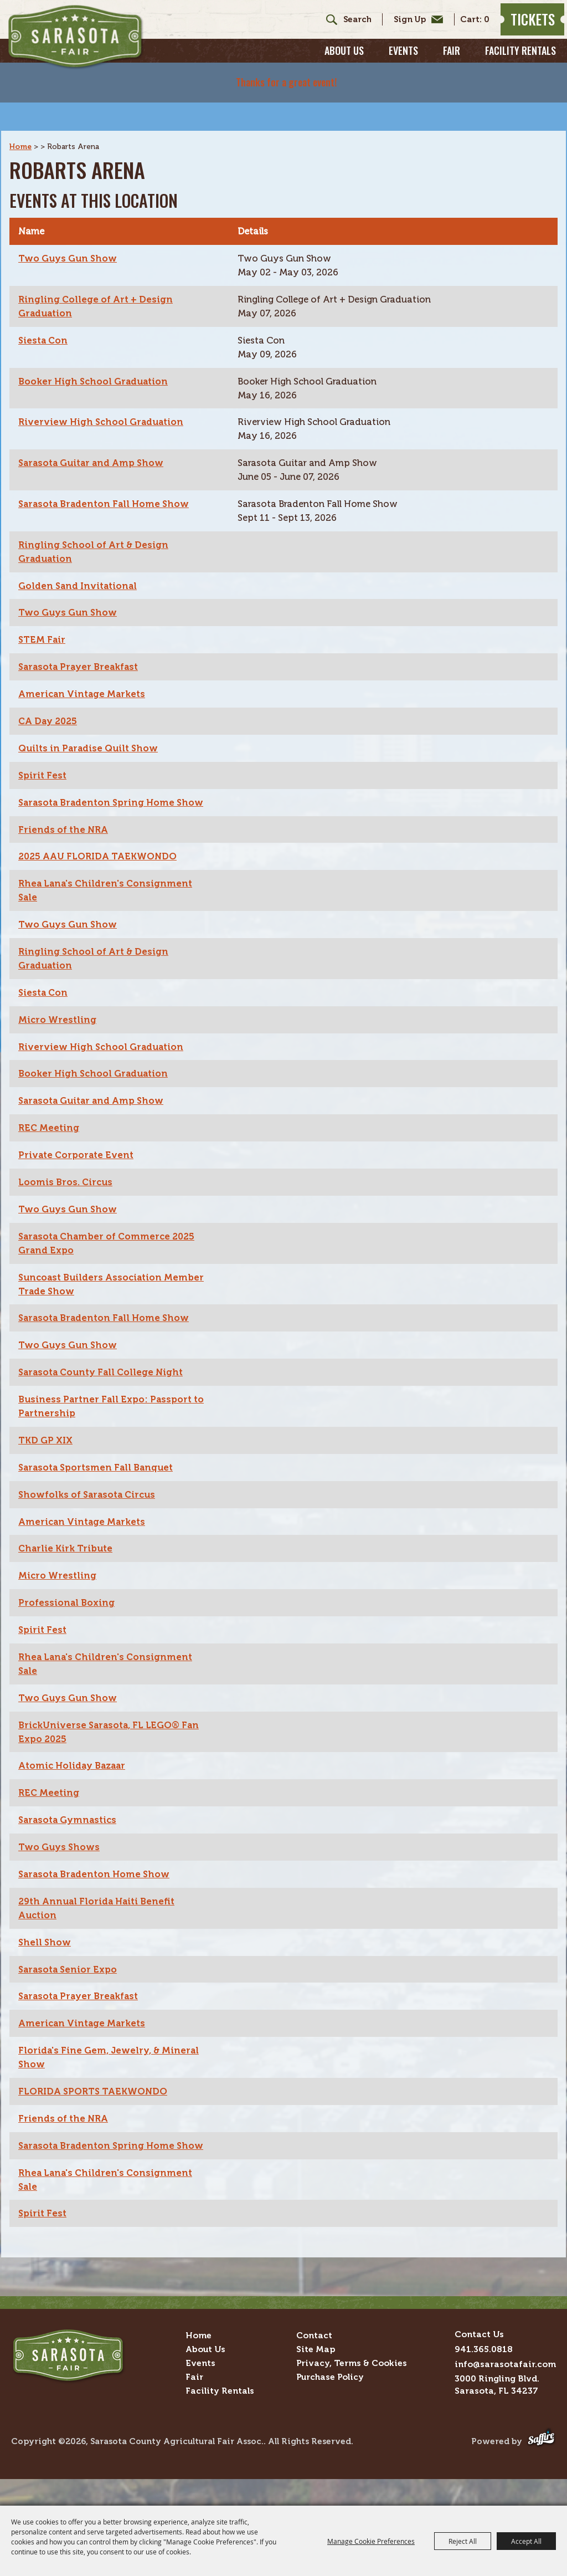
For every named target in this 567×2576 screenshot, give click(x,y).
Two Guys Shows (60, 1864)
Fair (451, 64)
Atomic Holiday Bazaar (74, 1781)
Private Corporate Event (77, 1162)
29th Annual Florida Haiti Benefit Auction (99, 1926)
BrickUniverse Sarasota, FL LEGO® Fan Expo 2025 (112, 1747)
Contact (314, 2372)
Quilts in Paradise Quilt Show (90, 735)
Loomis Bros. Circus (67, 1189)
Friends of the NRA (64, 832)
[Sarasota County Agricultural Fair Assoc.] (95, 45)
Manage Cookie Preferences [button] (371, 2541)
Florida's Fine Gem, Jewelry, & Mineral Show (111, 2077)
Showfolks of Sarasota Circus (89, 1506)
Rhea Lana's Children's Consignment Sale (108, 894)
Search (319, 26)
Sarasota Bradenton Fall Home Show (106, 488)
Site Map (315, 2385)
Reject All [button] (463, 2541)
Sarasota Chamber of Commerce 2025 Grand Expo (110, 1251)
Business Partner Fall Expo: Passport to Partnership (114, 1417)
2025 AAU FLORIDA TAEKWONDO (100, 860)
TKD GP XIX (46, 1451)
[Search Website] (348, 26)
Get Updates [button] (407, 26)
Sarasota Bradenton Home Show (96, 1891)
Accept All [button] (526, 2541)
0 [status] (478, 26)
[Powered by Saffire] (541, 2477)
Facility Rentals (520, 64)
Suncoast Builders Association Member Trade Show (114, 1293)
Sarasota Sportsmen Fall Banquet (98, 1478)
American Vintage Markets (83, 681)
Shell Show (45, 1960)
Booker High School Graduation (95, 363)
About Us (344, 64)
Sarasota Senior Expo (69, 1987)
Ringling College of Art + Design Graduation (97, 287)
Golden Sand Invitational (79, 571)
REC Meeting (49, 1134)
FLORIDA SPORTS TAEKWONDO (96, 2111)
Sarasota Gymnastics (69, 1836)
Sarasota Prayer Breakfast (80, 653)
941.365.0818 (484, 2385)
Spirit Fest (43, 763)
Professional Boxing (67, 1616)
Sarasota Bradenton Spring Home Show (98, 798)
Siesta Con (44, 321)
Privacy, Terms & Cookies (351, 2399)
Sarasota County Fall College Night (103, 1382)
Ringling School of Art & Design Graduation (95, 537)
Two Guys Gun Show (69, 238)
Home (21, 126)
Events (403, 64)
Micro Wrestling (57, 1025)
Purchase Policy (330, 2413)
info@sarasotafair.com (505, 2400)
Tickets (524, 26)
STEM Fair (43, 626)
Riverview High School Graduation (103, 405)
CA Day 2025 (49, 708)
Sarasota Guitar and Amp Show (94, 446)
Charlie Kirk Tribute (67, 1561)
